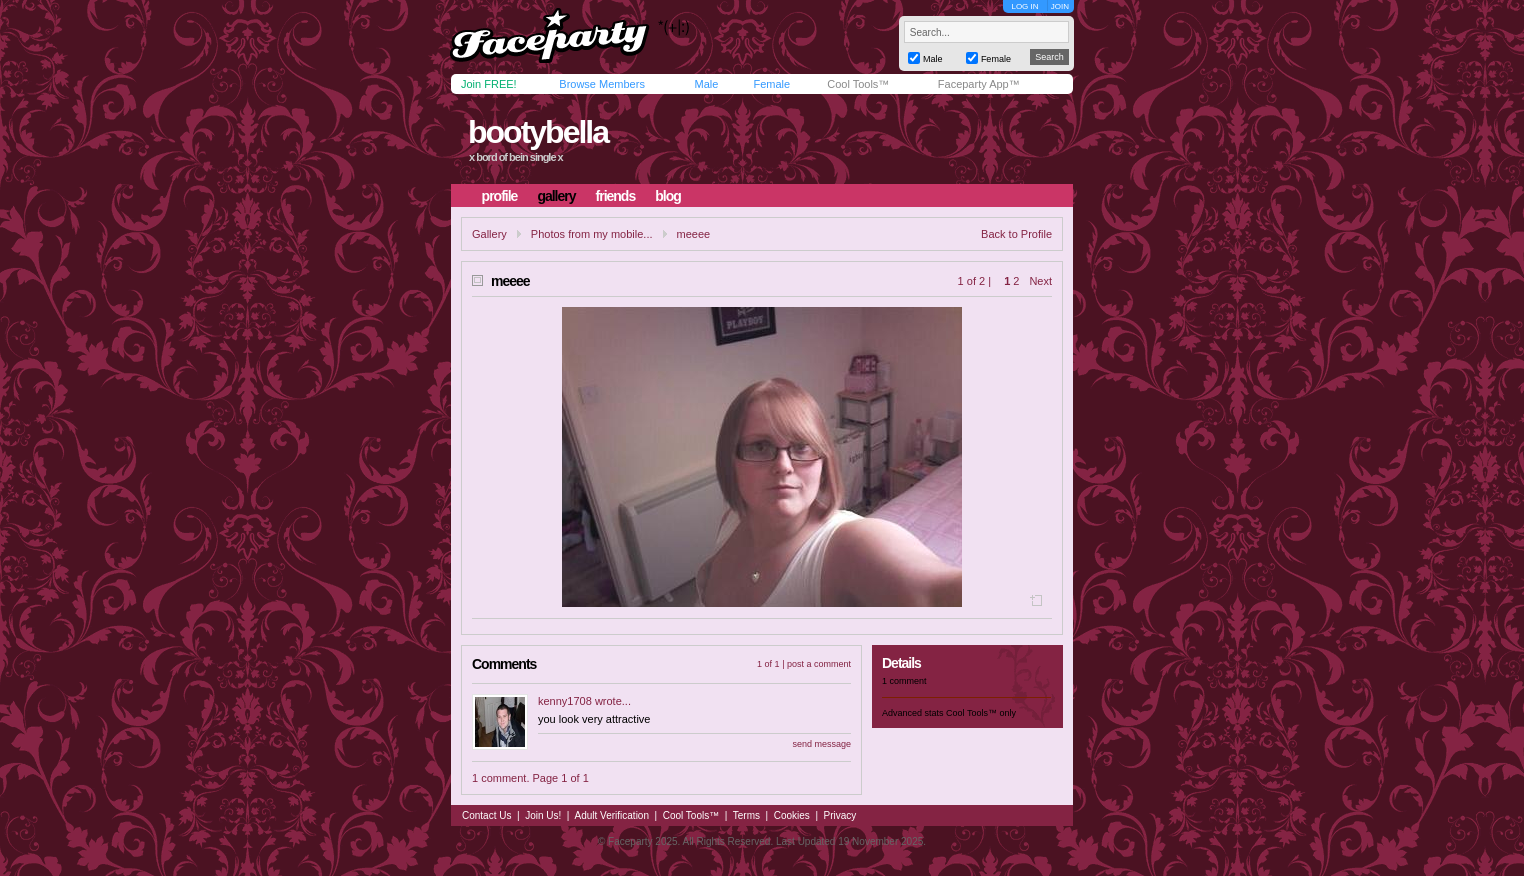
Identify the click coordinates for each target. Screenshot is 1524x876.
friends (616, 196)
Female (771, 84)
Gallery (489, 234)
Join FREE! (489, 84)
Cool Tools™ (858, 84)
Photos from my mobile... (592, 234)
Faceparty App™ (979, 84)
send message (821, 744)
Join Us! (543, 815)
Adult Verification (611, 815)
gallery (556, 196)
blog (668, 196)
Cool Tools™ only (981, 713)
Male (706, 84)
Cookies (792, 815)
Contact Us (486, 815)
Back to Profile (1016, 234)
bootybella (538, 132)
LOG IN (1024, 6)
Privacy (840, 815)
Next (1040, 281)
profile (500, 196)
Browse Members (602, 84)
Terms (746, 815)
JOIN (1060, 6)
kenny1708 (565, 701)
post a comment (819, 664)
